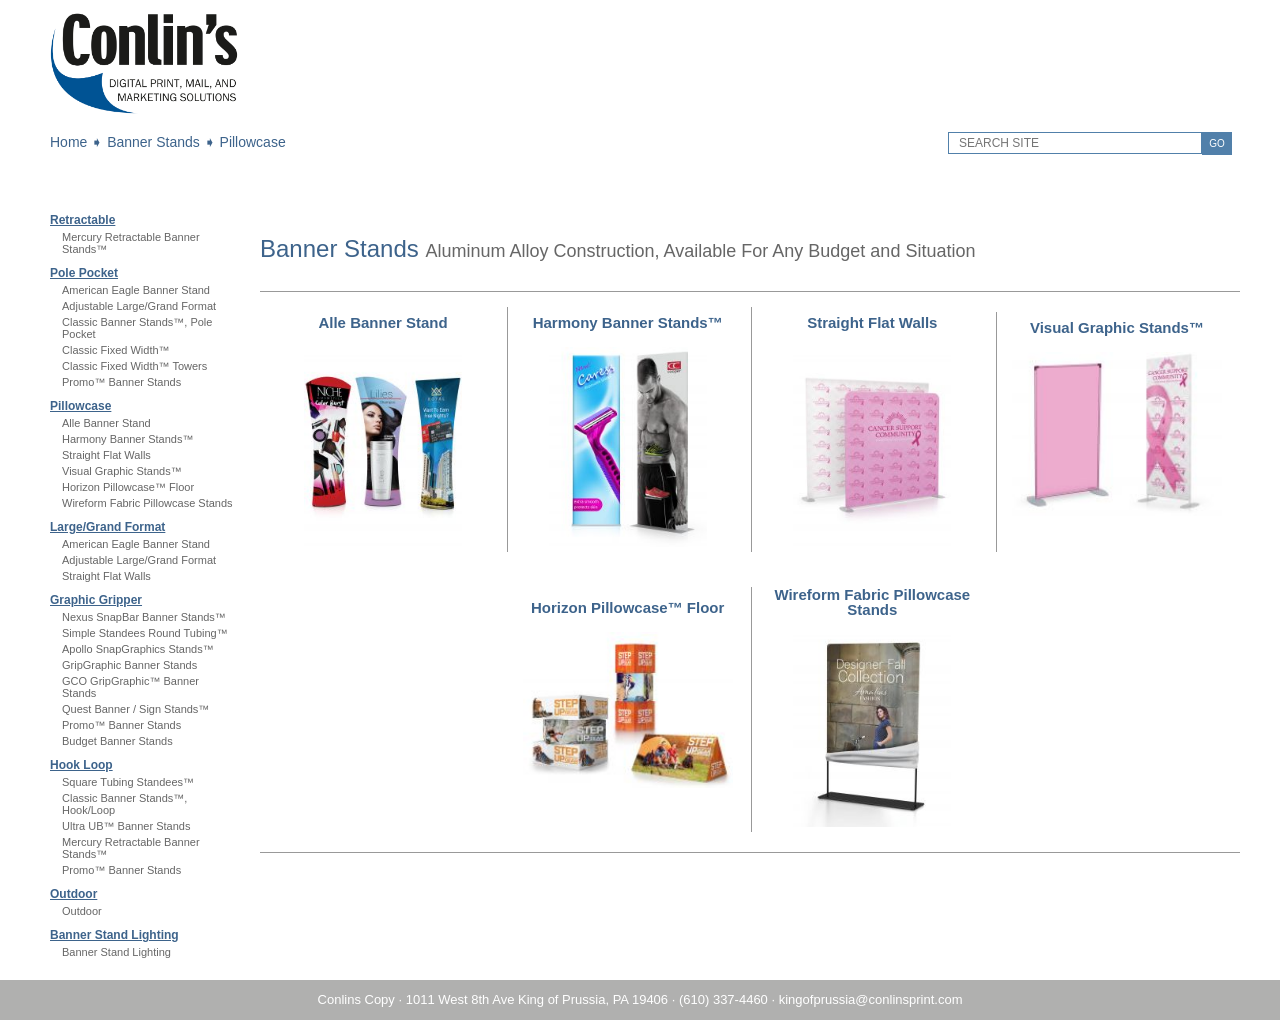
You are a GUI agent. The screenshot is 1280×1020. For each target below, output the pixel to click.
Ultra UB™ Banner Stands (126, 826)
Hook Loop (81, 765)
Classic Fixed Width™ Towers (134, 366)
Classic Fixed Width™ (116, 350)
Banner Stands (153, 142)
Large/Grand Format (107, 527)
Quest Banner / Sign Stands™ (135, 709)
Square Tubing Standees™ (128, 782)
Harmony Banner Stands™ (127, 439)
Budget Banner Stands (117, 741)
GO (1217, 143)
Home (68, 142)
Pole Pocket (84, 273)
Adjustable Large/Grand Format (139, 306)
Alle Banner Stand (106, 423)
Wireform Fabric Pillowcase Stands (147, 503)
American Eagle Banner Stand (136, 290)
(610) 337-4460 (723, 999)
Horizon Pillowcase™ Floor (128, 487)
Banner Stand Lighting (114, 935)
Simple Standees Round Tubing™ (145, 633)
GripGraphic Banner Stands (129, 665)
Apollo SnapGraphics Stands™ (138, 649)
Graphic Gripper (96, 600)
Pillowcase (253, 142)
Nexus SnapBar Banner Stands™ (144, 617)
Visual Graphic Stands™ (122, 471)
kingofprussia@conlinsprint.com (871, 999)
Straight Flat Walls (106, 455)
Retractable (82, 220)
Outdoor (73, 894)
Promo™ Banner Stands (121, 382)
